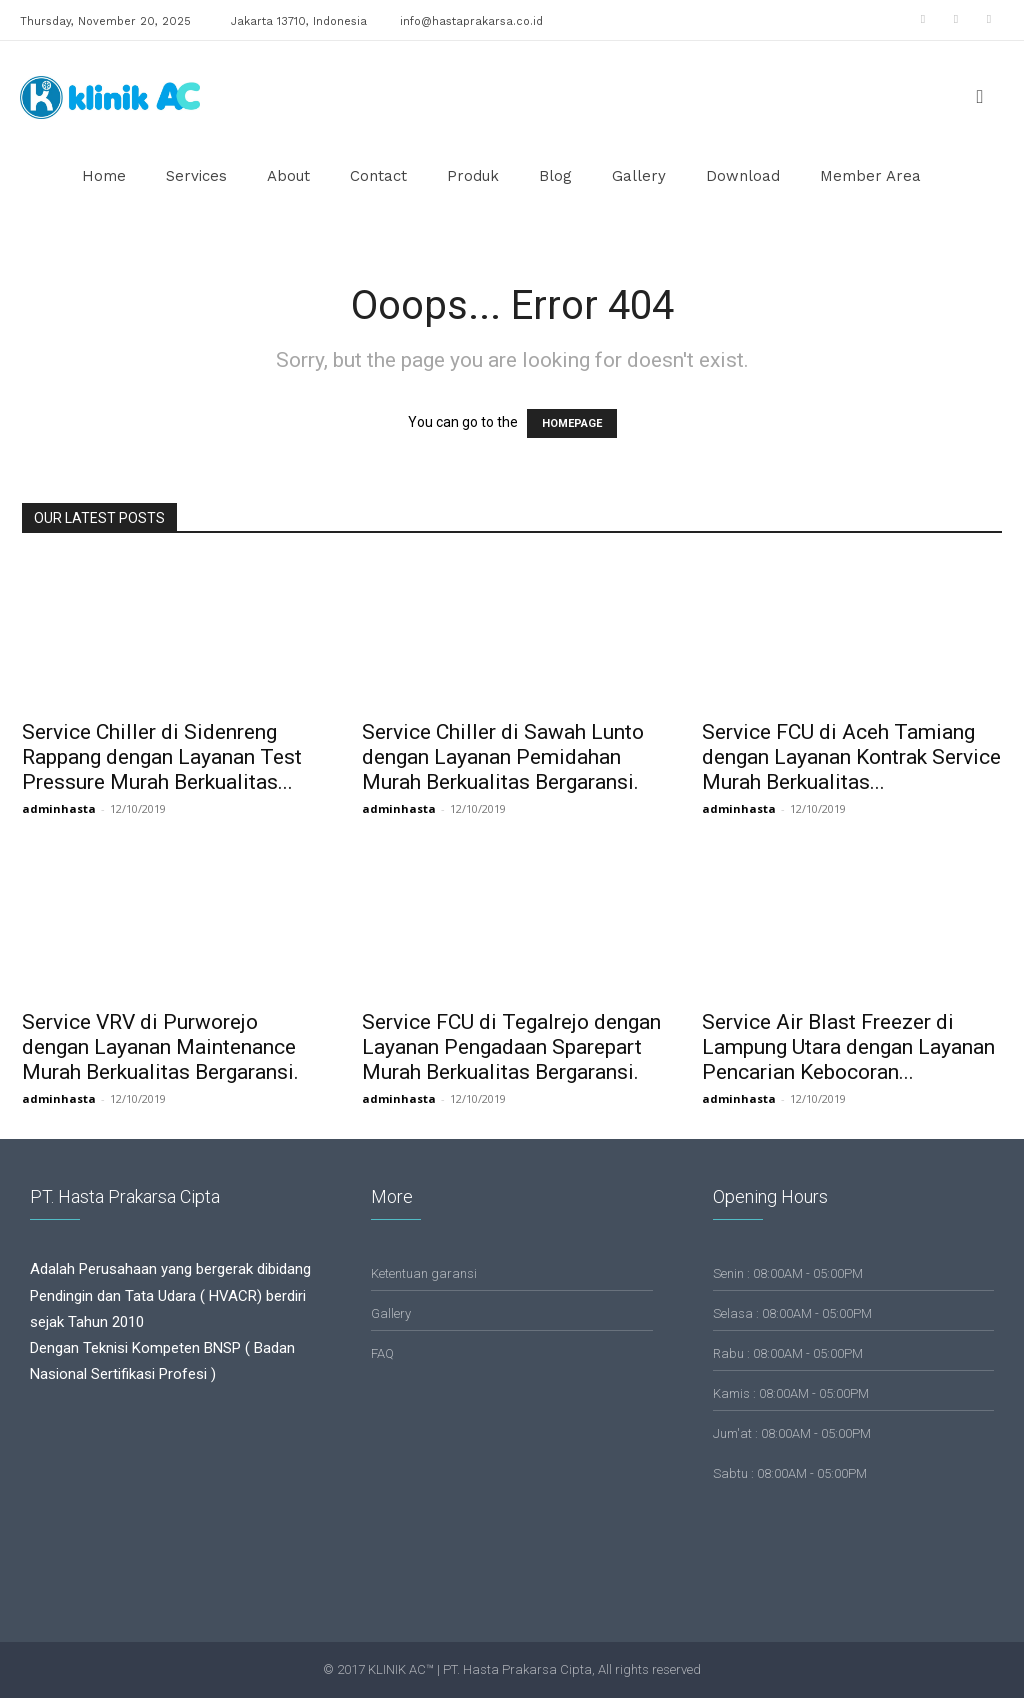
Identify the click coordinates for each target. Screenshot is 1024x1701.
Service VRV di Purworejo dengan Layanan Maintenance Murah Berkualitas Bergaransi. (160, 1047)
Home (104, 176)
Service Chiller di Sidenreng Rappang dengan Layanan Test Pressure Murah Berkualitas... (162, 757)
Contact (378, 176)
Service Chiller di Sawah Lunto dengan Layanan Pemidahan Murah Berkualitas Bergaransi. (503, 757)
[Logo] (110, 96)
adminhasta (59, 808)
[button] (980, 97)
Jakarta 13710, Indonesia (299, 21)
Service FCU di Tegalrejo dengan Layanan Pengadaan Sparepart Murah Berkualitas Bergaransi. (511, 1047)
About (288, 176)
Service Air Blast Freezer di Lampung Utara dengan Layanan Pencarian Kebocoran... (848, 1047)
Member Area (870, 176)
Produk (473, 176)
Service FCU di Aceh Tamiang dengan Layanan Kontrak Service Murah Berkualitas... (851, 757)
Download (743, 176)
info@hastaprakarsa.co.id (471, 21)
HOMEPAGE (572, 423)
